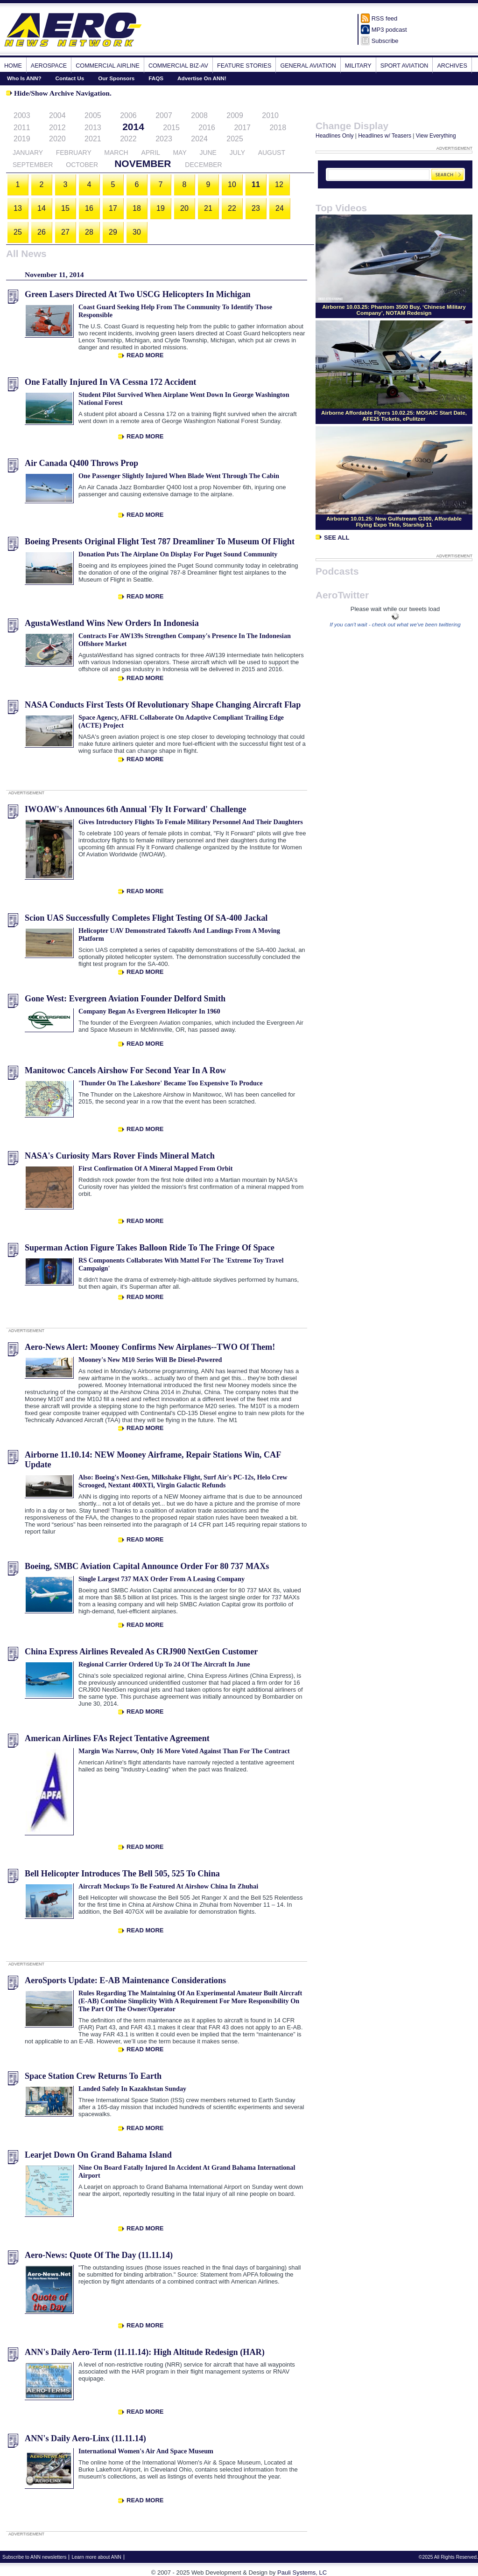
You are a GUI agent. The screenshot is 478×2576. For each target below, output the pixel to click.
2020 (57, 139)
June (208, 152)
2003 (22, 115)
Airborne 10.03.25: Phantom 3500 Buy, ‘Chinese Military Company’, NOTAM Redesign (394, 310)
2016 (206, 128)
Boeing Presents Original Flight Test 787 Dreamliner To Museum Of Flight (160, 541)
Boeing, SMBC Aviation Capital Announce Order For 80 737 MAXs (147, 1566)
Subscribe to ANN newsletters (34, 2557)
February (73, 152)
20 (184, 208)
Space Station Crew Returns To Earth (93, 2076)
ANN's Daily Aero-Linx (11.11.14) (85, 2438)
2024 (199, 139)
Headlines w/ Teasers (384, 135)
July (237, 152)
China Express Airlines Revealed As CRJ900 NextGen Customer (141, 1651)
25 (18, 232)
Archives (452, 65)
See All (332, 537)
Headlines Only (334, 135)
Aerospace (49, 65)
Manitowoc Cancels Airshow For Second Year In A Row (125, 1070)
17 (113, 208)
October (82, 164)
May (179, 152)
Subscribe (385, 40)
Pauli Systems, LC (302, 2572)
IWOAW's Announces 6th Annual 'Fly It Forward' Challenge (135, 809)
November (142, 163)
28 (89, 232)
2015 (171, 128)
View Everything (436, 135)
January (28, 152)
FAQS (155, 78)
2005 (92, 115)
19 (160, 208)
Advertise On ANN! (201, 78)
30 (137, 232)
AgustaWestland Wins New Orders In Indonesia (112, 623)
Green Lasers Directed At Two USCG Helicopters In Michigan (138, 294)
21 (208, 208)
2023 (163, 139)
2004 (57, 115)
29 (113, 232)
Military (358, 65)
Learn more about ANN (96, 2557)
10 (232, 184)
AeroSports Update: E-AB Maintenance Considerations (125, 1980)
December (203, 164)
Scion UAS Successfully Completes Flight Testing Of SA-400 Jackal (146, 918)
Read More (145, 355)
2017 (242, 128)
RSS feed (385, 18)
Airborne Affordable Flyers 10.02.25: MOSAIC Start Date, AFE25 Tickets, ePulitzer (394, 416)
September (33, 164)
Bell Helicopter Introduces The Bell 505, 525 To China (122, 1873)
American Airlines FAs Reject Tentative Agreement (117, 1738)
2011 (22, 128)
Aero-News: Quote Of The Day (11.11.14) (99, 2255)
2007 (163, 115)
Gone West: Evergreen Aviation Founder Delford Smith (125, 998)
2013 (92, 128)
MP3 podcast (389, 29)
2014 (133, 126)
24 (279, 208)
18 (137, 208)
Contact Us (70, 78)
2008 (199, 115)
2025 (234, 139)
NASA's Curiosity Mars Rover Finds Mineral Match (120, 1155)
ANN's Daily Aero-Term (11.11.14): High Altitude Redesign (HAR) (145, 2352)
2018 (277, 128)
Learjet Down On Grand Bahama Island (98, 2154)
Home (13, 65)
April (150, 152)
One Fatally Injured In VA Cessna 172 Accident (110, 382)
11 (256, 184)
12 (279, 184)
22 (232, 208)
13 (18, 208)
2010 (270, 115)
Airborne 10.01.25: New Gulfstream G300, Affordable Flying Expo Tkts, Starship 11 (394, 521)
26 (41, 232)
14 (41, 208)
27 (65, 232)
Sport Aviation (404, 65)
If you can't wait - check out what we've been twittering (395, 624)
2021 (92, 139)
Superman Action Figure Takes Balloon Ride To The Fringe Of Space (149, 1247)
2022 (128, 139)
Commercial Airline (108, 65)
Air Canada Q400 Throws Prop (81, 463)
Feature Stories (244, 65)
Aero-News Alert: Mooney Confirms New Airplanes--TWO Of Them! (150, 1347)
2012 (57, 128)
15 (65, 208)
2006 (128, 115)
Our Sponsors (116, 78)
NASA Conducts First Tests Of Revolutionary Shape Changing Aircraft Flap (163, 704)
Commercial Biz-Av (178, 65)
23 (256, 208)
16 (89, 208)
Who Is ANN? (24, 78)
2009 (234, 115)
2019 (22, 139)
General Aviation (308, 65)
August (271, 152)
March (116, 152)
